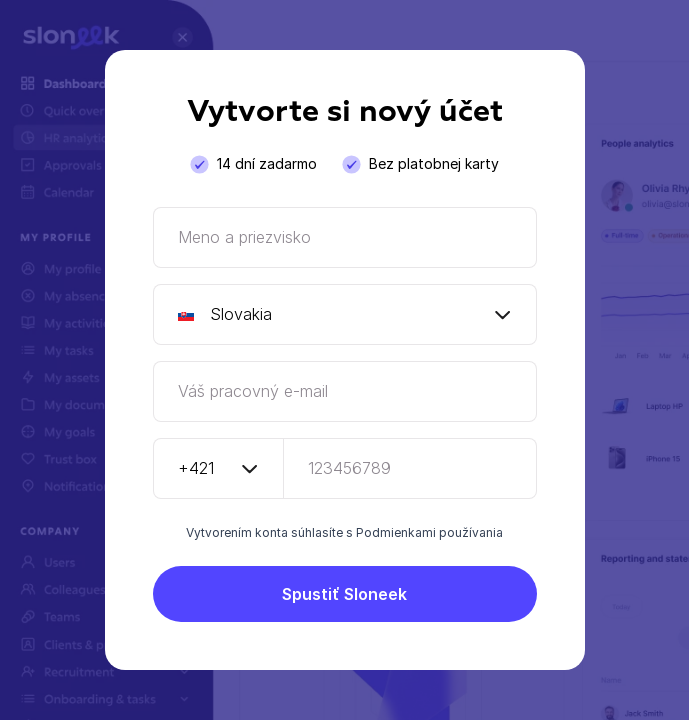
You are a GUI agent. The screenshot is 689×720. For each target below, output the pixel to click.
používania (471, 532)
